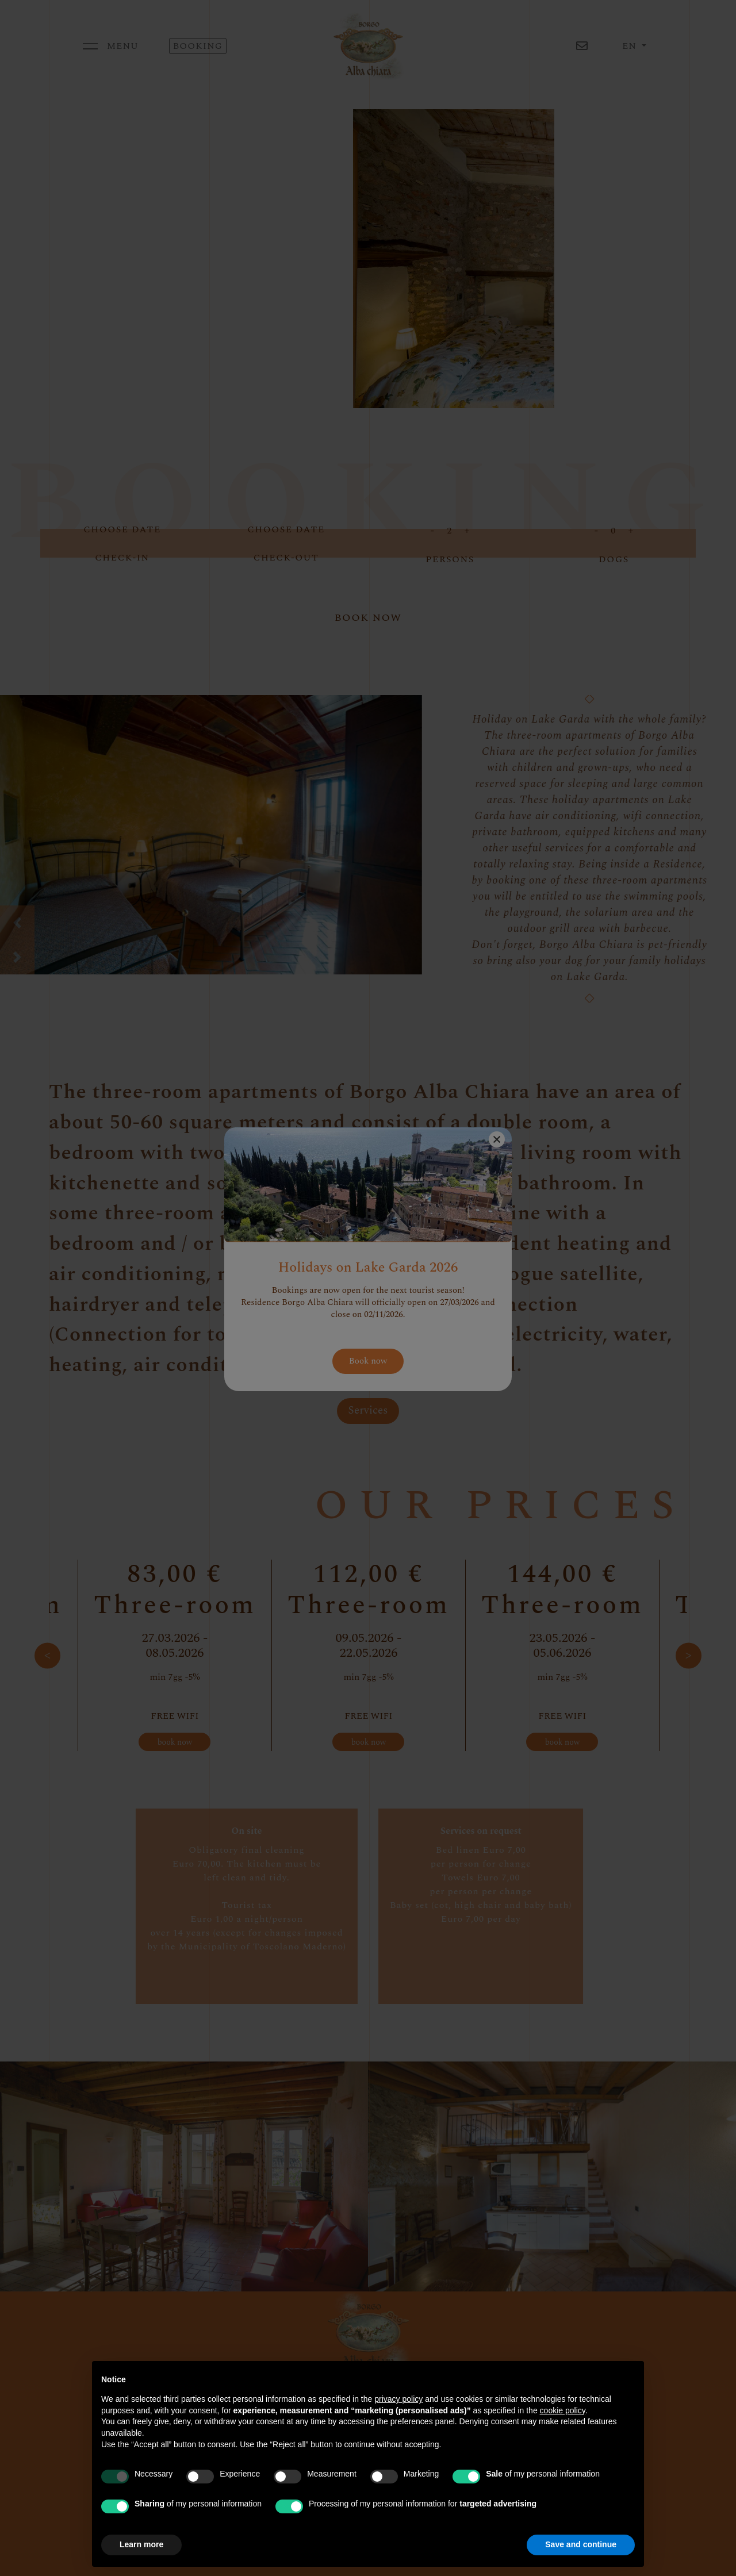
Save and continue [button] (580, 2544)
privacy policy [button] (398, 2399)
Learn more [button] (141, 2544)
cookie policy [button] (562, 2410)
